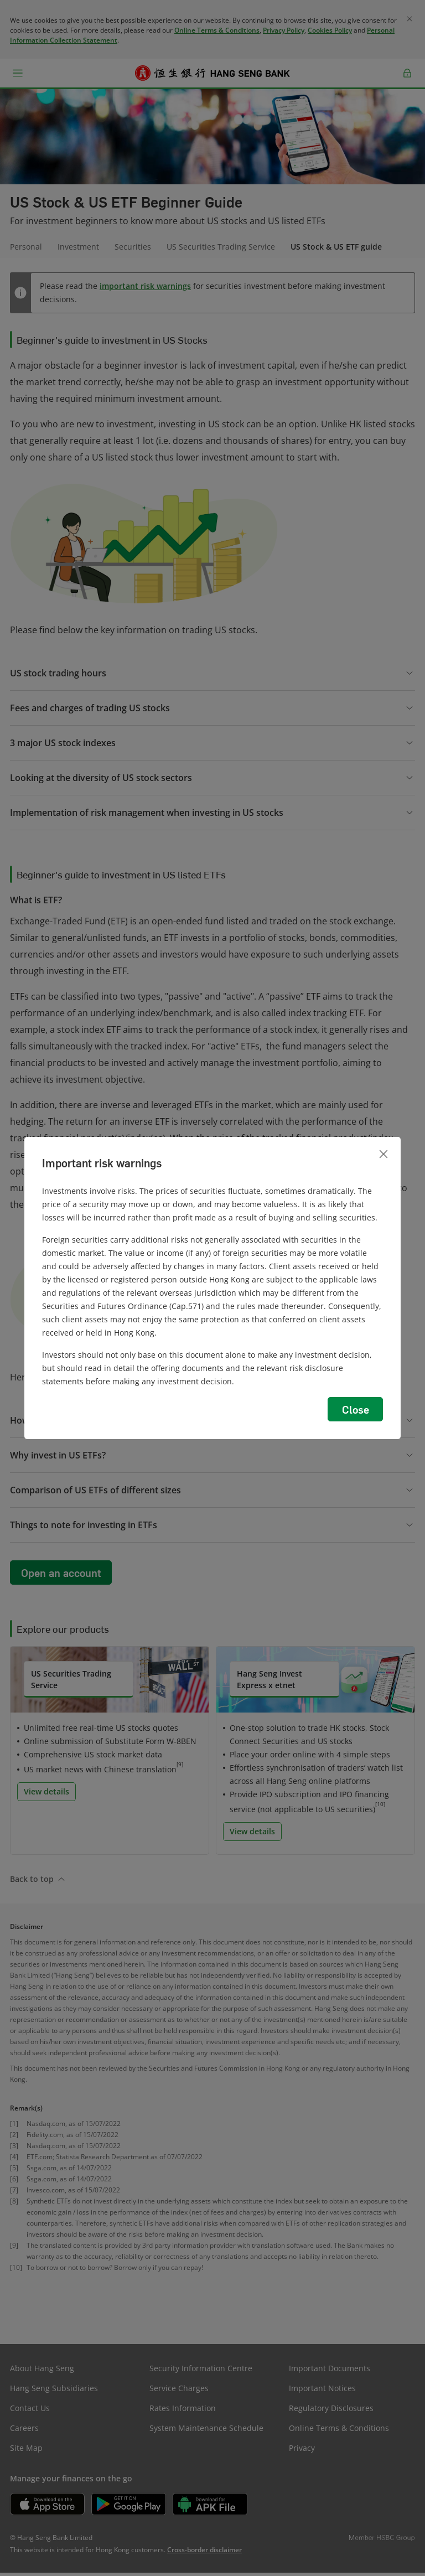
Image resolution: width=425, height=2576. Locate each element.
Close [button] (355, 1409)
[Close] (383, 1154)
